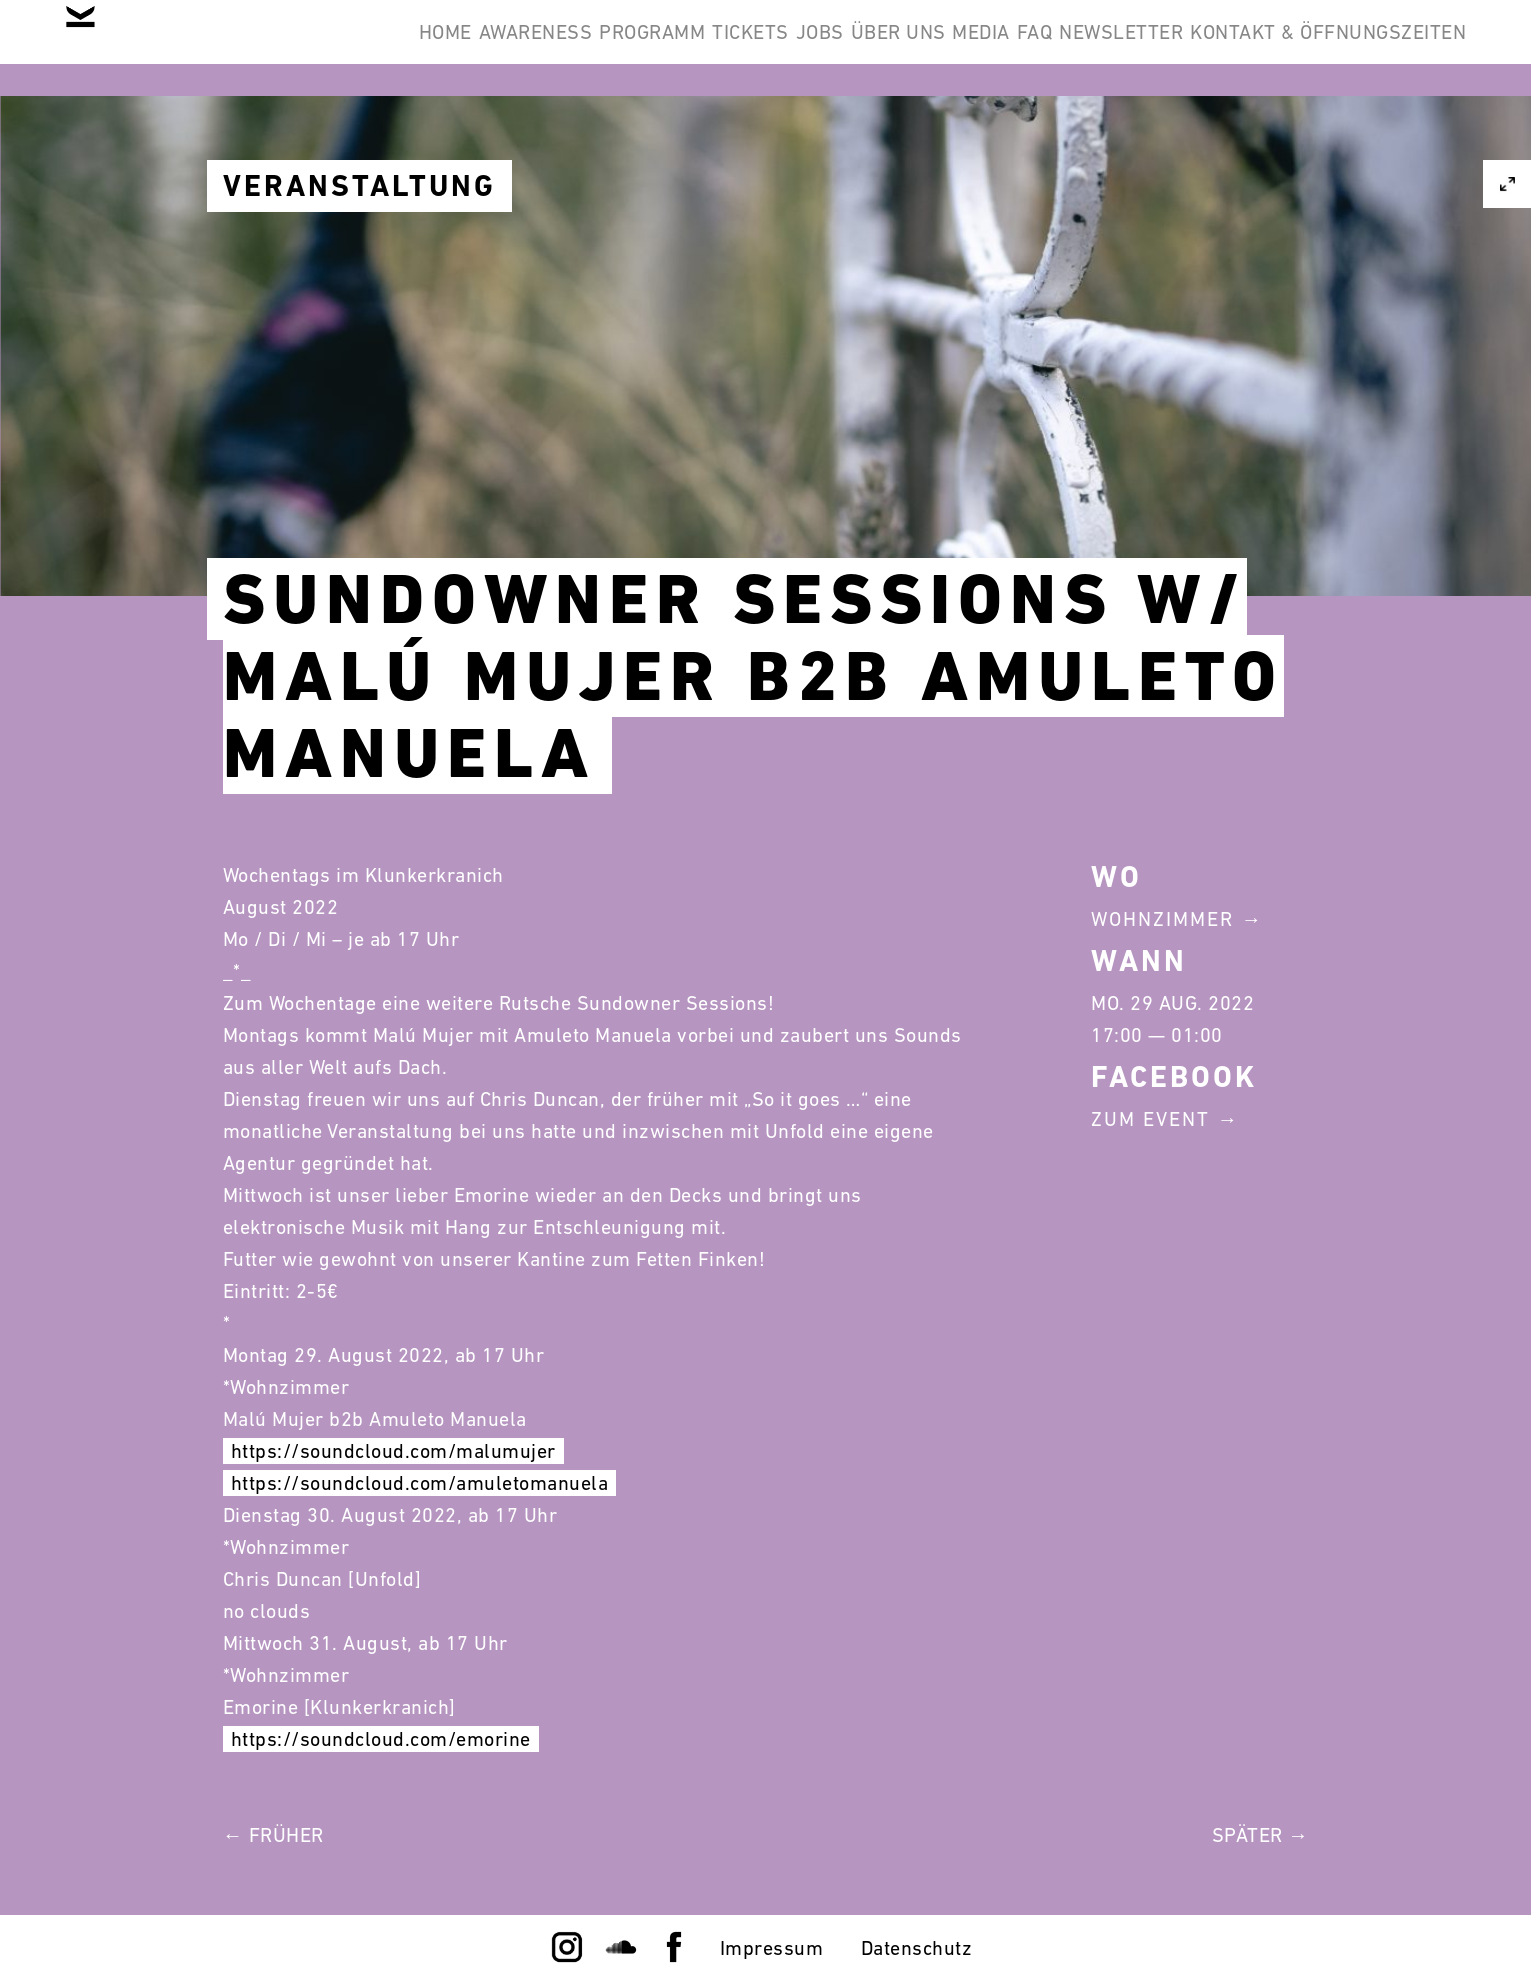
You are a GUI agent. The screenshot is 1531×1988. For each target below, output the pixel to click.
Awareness (590, 48)
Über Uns (1074, 48)
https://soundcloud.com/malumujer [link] (393, 1451)
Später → (1260, 1835)
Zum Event (1150, 1119)
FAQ (1272, 48)
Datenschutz (917, 1948)
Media (1188, 48)
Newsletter (1389, 48)
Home (468, 48)
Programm (737, 48)
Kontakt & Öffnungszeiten (1313, 144)
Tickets (865, 48)
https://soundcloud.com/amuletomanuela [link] (420, 1483)
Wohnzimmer (1162, 919)
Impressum (772, 1948)
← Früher (273, 1835)
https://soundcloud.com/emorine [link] (381, 1739)
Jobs (965, 48)
